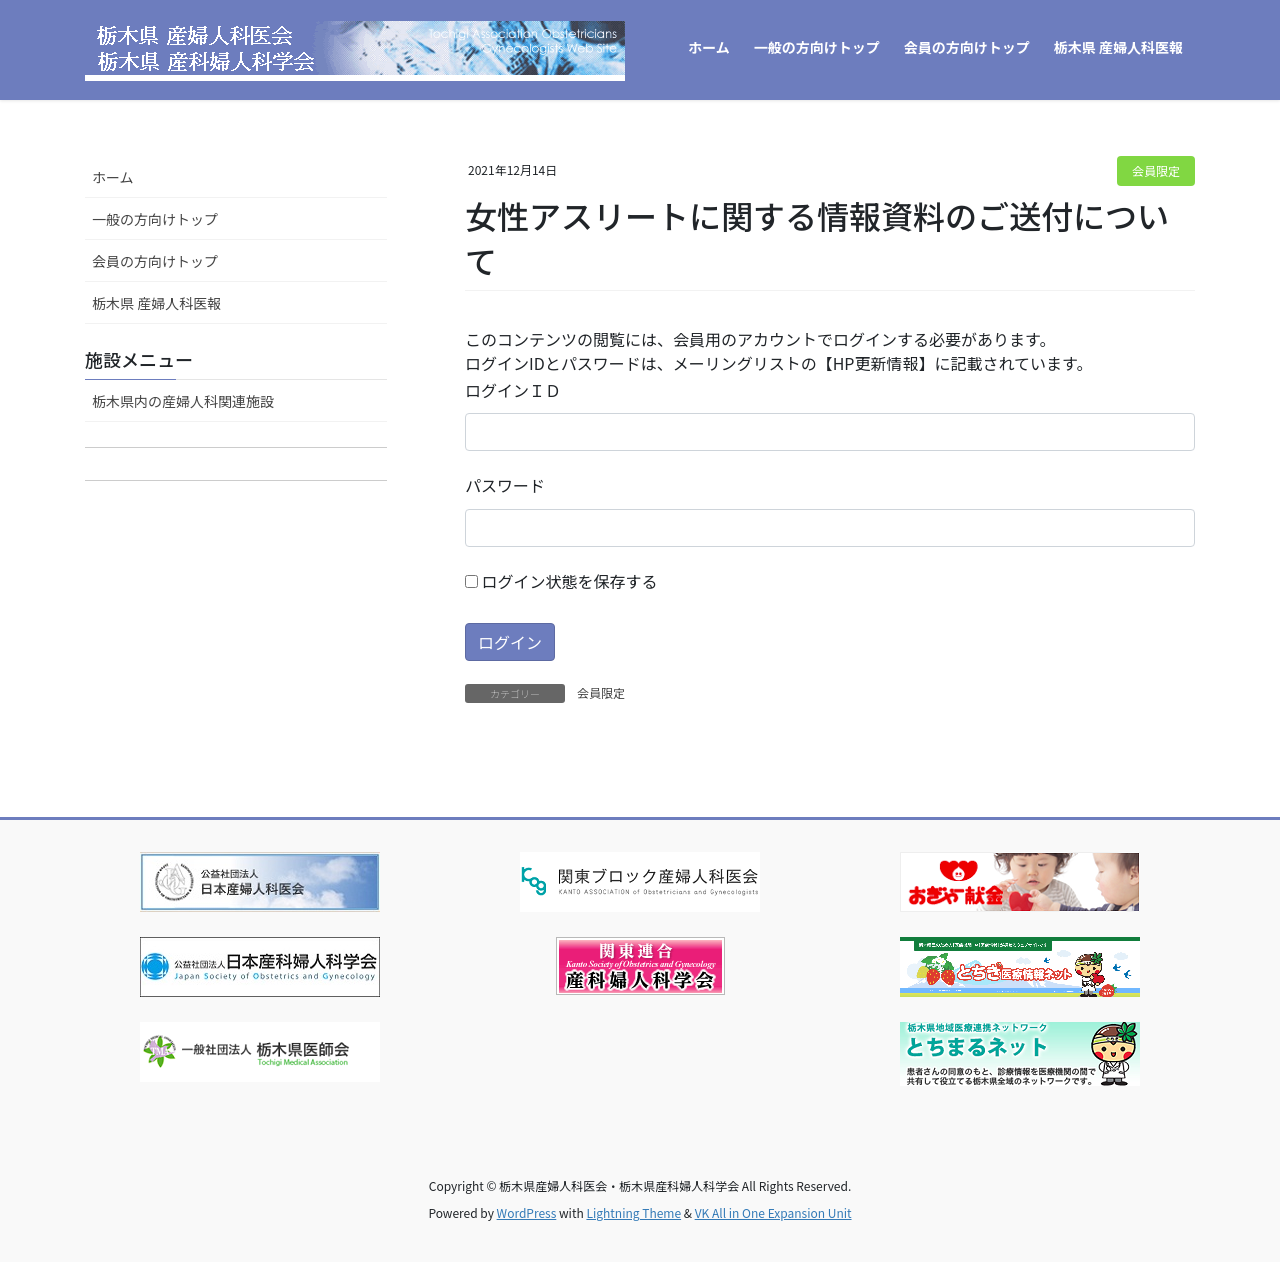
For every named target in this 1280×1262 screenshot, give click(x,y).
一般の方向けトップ (155, 219)
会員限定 (1156, 170)
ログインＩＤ (513, 390)
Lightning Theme (633, 1212)
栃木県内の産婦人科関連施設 (183, 401)
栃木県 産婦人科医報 (156, 303)
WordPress (527, 1212)
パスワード (505, 485)
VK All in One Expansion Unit (773, 1212)
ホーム (113, 177)
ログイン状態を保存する (561, 581)
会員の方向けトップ (155, 261)
